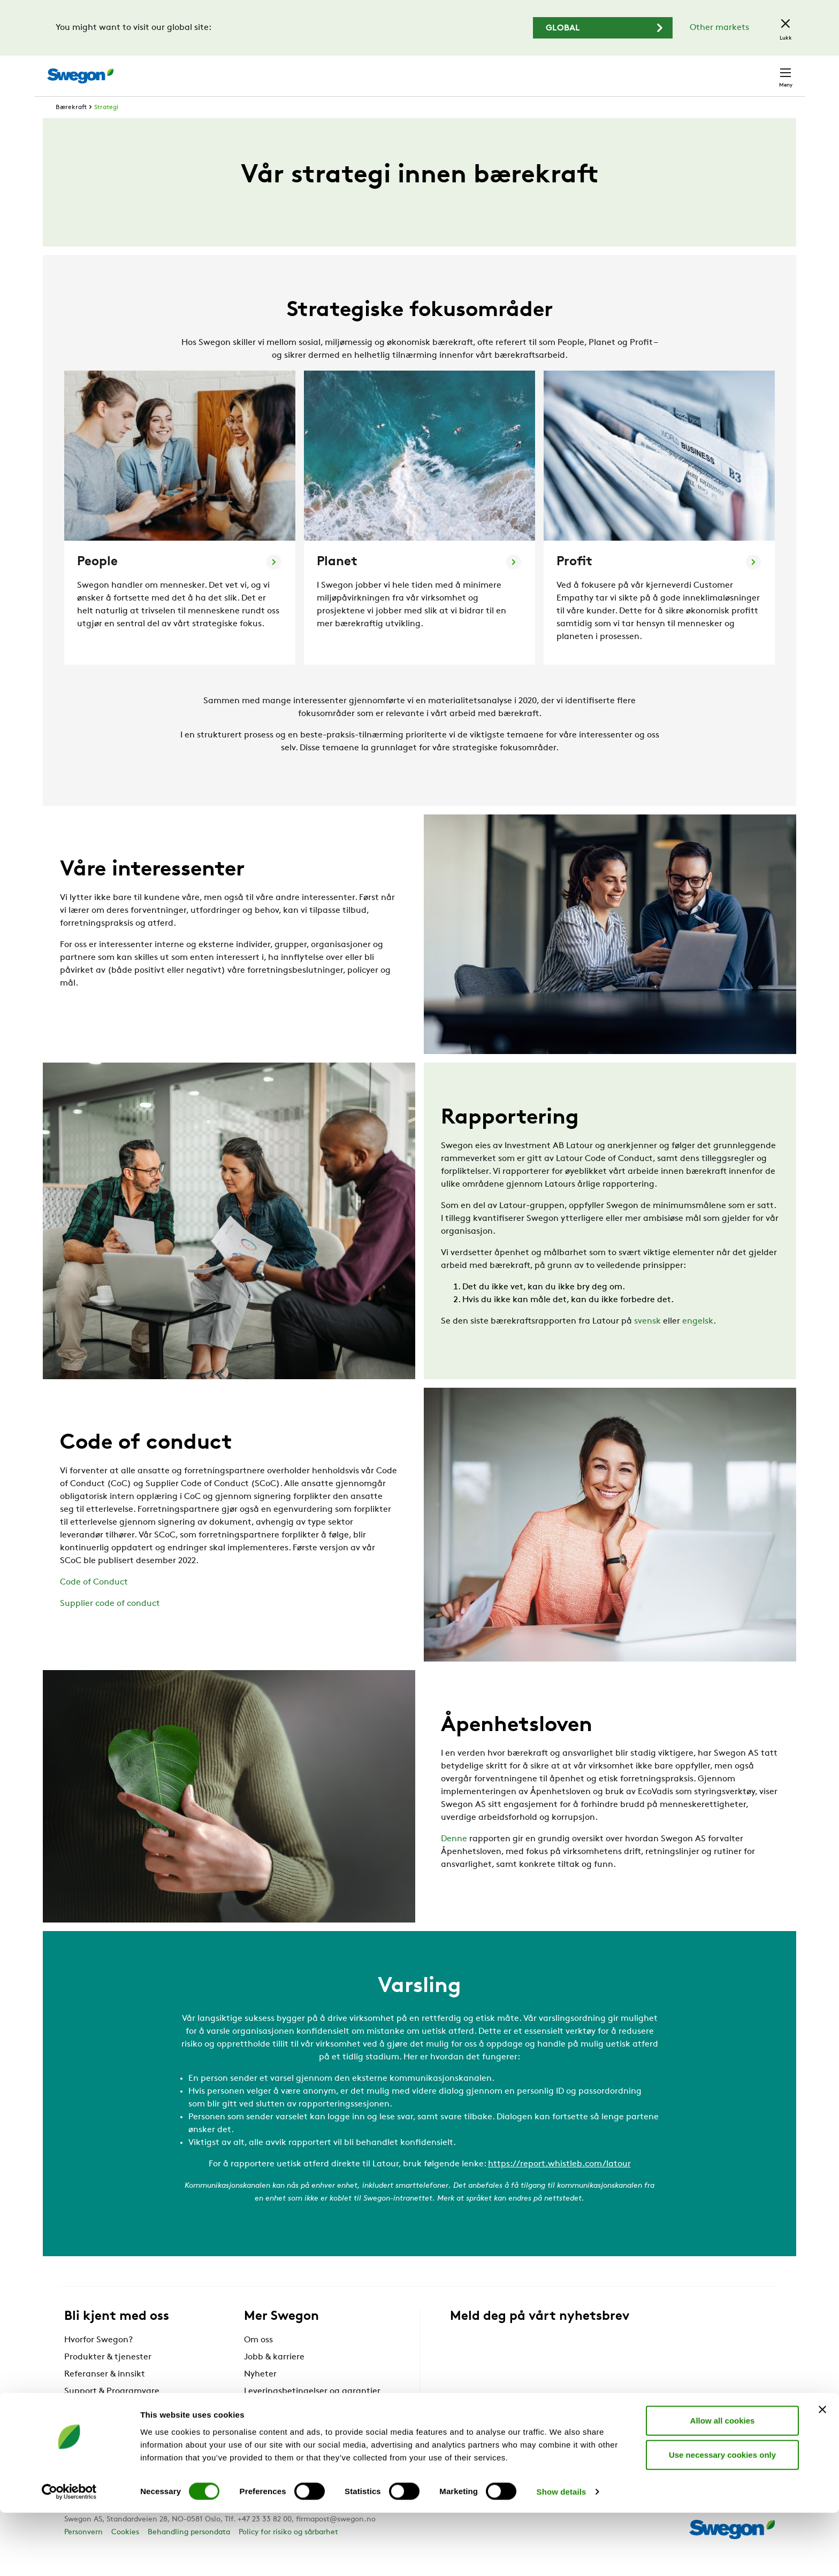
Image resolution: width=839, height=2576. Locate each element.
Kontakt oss (760, 70)
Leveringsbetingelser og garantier (312, 2411)
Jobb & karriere (274, 2377)
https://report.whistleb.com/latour (559, 2184)
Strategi (106, 127)
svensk (647, 1341)
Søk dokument (598, 71)
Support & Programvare (111, 2411)
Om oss (258, 2360)
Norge (705, 70)
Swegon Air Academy (287, 2445)
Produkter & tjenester (107, 2377)
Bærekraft (71, 127)
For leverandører (277, 2428)
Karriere (659, 70)
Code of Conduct (94, 1602)
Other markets (719, 28)
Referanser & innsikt (104, 2394)
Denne (454, 1859)
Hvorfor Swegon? (98, 2360)
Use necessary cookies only (722, 2517)
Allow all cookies (722, 2483)
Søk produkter (519, 70)
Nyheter (260, 2394)
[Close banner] (822, 2472)
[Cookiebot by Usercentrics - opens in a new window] (69, 2555)
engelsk (697, 1341)
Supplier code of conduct (110, 1623)
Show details (561, 2554)
